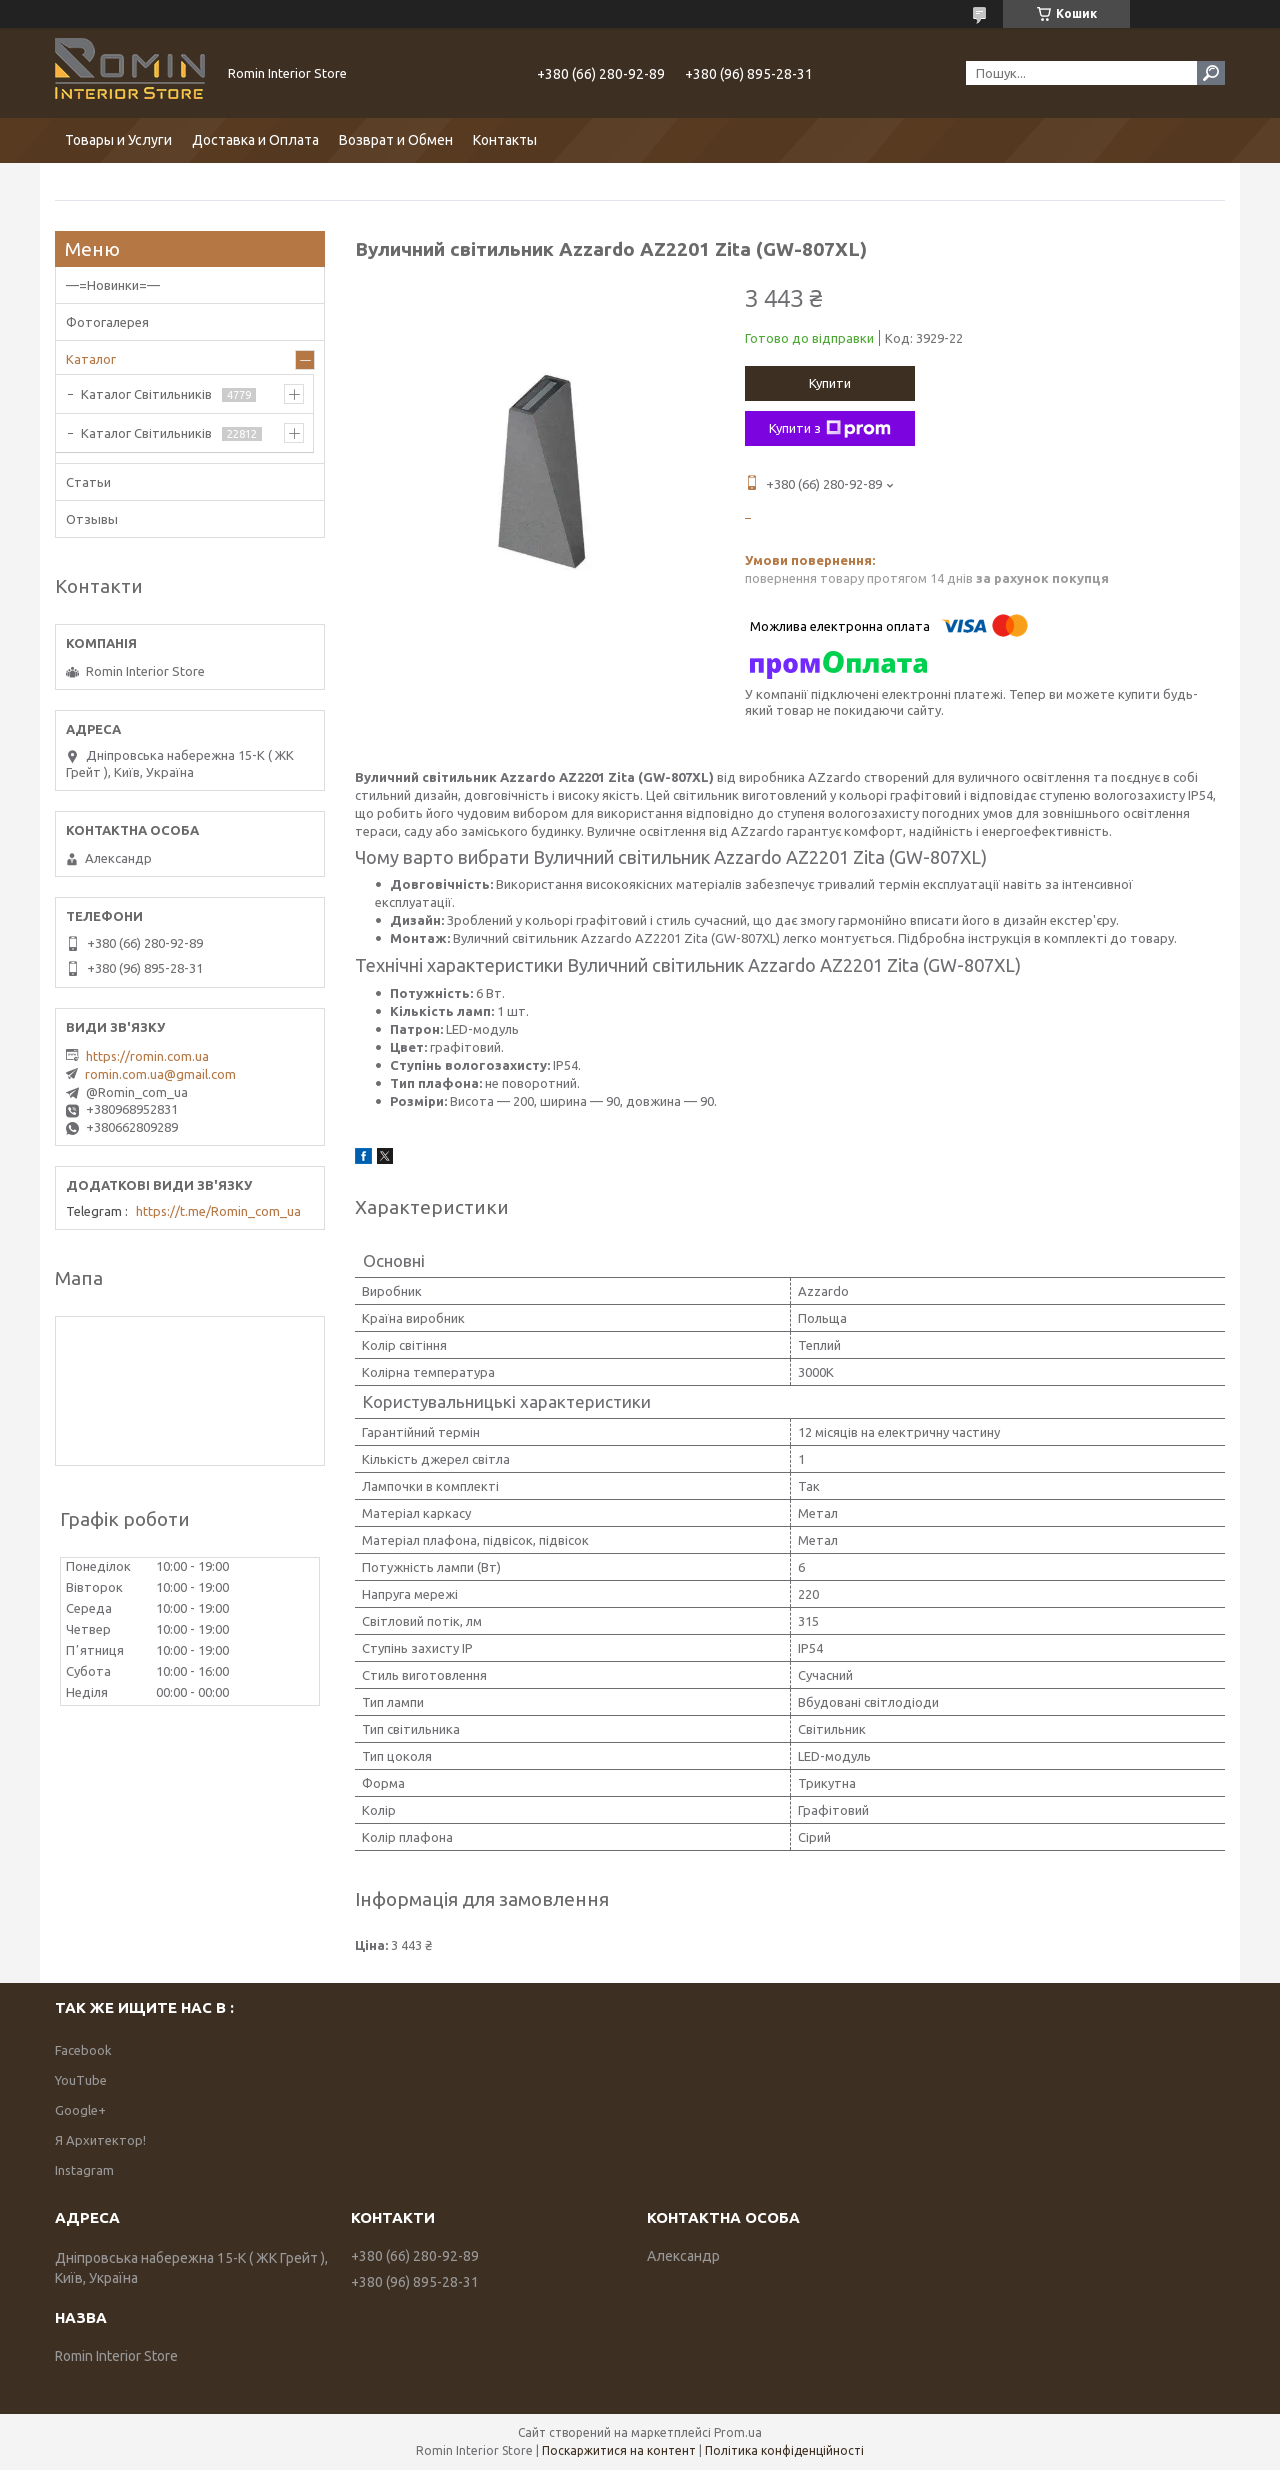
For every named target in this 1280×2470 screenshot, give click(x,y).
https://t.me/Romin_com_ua (218, 1211)
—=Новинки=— (113, 285)
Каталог (91, 359)
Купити (830, 383)
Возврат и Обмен (396, 140)
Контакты (505, 140)
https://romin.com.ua (147, 1056)
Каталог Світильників (146, 394)
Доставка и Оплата (255, 140)
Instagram (84, 2170)
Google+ (80, 2110)
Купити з (830, 429)
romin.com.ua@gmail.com (160, 1074)
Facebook (83, 2050)
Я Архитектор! (100, 2140)
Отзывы (92, 519)
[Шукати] (1211, 73)
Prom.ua (738, 2432)
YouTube (81, 2080)
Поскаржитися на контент (619, 2450)
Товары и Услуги (118, 140)
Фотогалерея (107, 322)
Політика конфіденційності (784, 2450)
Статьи (88, 482)
